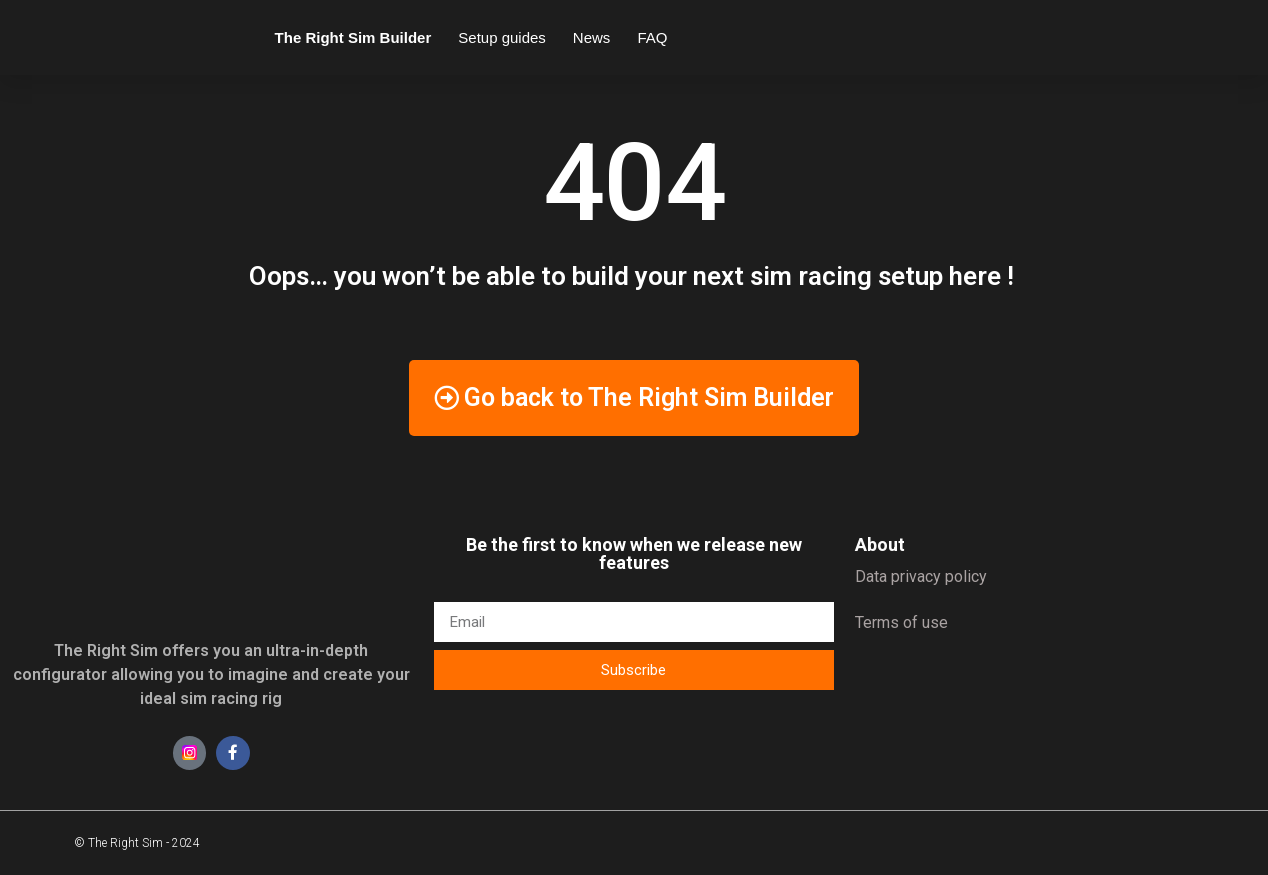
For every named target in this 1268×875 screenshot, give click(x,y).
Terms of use (901, 622)
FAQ (652, 37)
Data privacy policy (921, 576)
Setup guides (502, 37)
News (592, 37)
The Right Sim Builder (353, 37)
